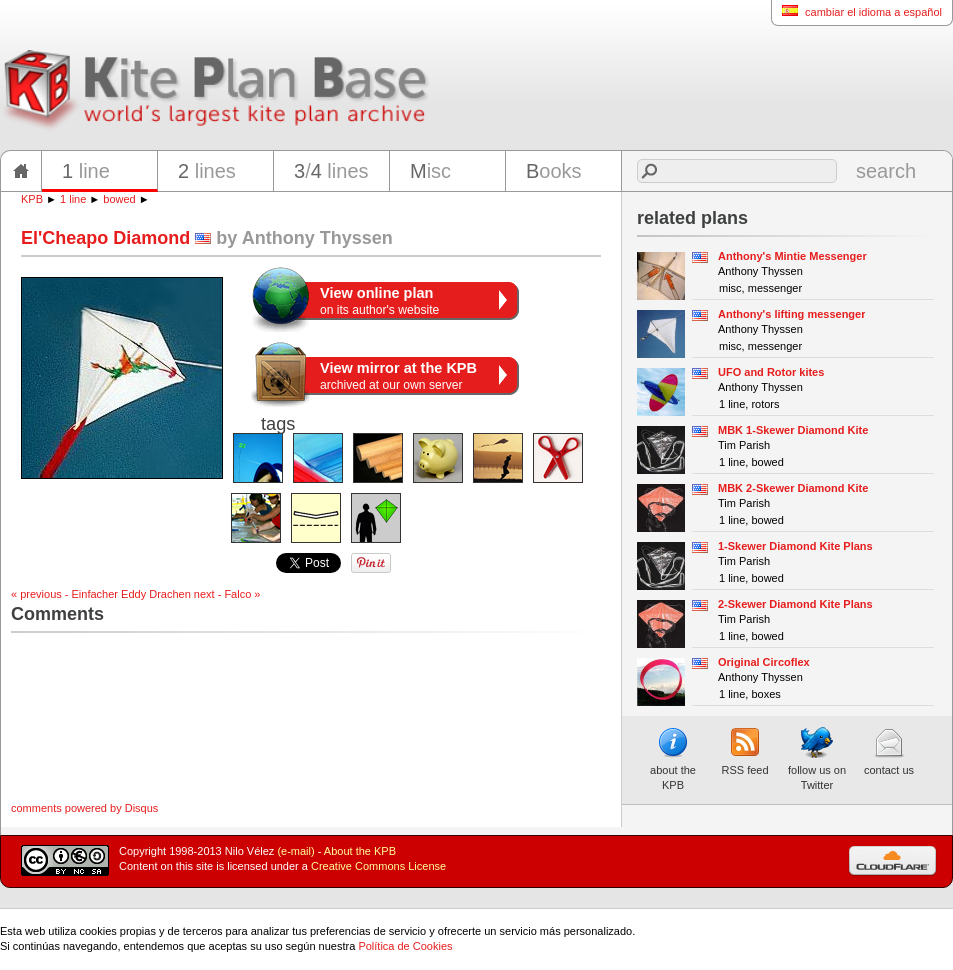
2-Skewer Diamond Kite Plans (795, 604)
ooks (554, 171)
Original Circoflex (764, 662)
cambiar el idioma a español (856, 11)
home (21, 171)
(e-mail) (295, 851)
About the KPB (360, 851)
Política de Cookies (405, 946)
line (86, 171)
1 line (73, 199)
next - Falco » (227, 594)
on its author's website (379, 301)
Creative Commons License (378, 866)
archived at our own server (398, 376)
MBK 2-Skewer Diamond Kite (793, 488)
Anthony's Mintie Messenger (792, 256)
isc (430, 171)
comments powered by (84, 808)
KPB (32, 199)
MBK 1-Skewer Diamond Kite (793, 430)
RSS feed (744, 751)
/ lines (331, 171)
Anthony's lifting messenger (791, 314)
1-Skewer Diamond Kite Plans (795, 546)
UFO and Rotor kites (771, 372)
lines (207, 171)
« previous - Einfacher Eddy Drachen (101, 594)
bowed (119, 199)
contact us (889, 751)
